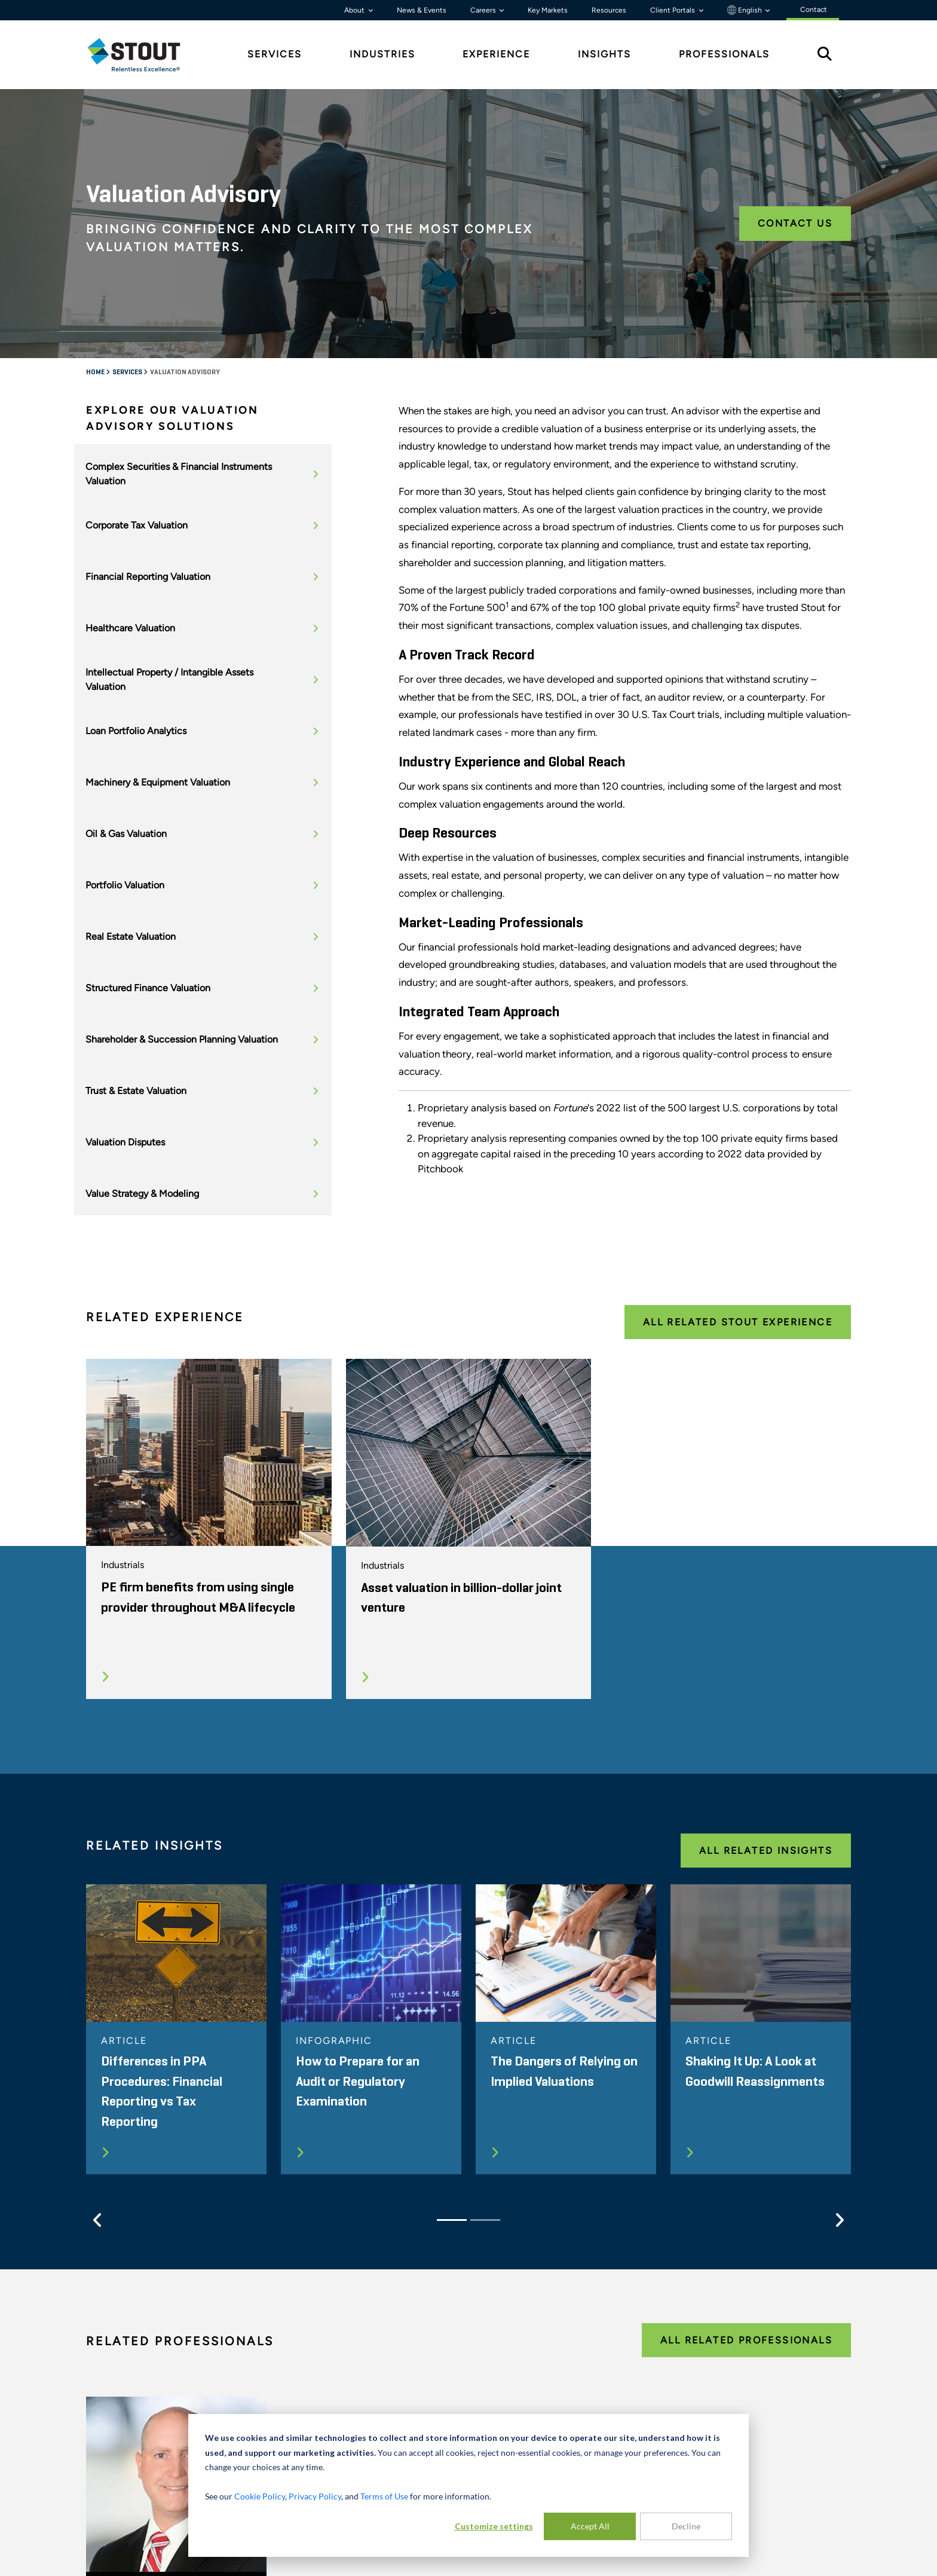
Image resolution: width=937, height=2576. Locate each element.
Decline (686, 2526)
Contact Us (795, 223)
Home (96, 372)
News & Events (421, 10)
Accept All (590, 2526)
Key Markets (548, 10)
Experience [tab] (496, 54)
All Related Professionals (746, 2340)
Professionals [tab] (724, 54)
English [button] (745, 10)
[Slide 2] (485, 2220)
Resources (609, 10)
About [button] (355, 10)
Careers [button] (484, 10)
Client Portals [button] (673, 10)
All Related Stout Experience (737, 1322)
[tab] (143, 55)
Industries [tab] (382, 54)
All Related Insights (765, 1850)
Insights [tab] (604, 54)
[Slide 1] (452, 2220)
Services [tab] (274, 54)
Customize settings (494, 2526)
